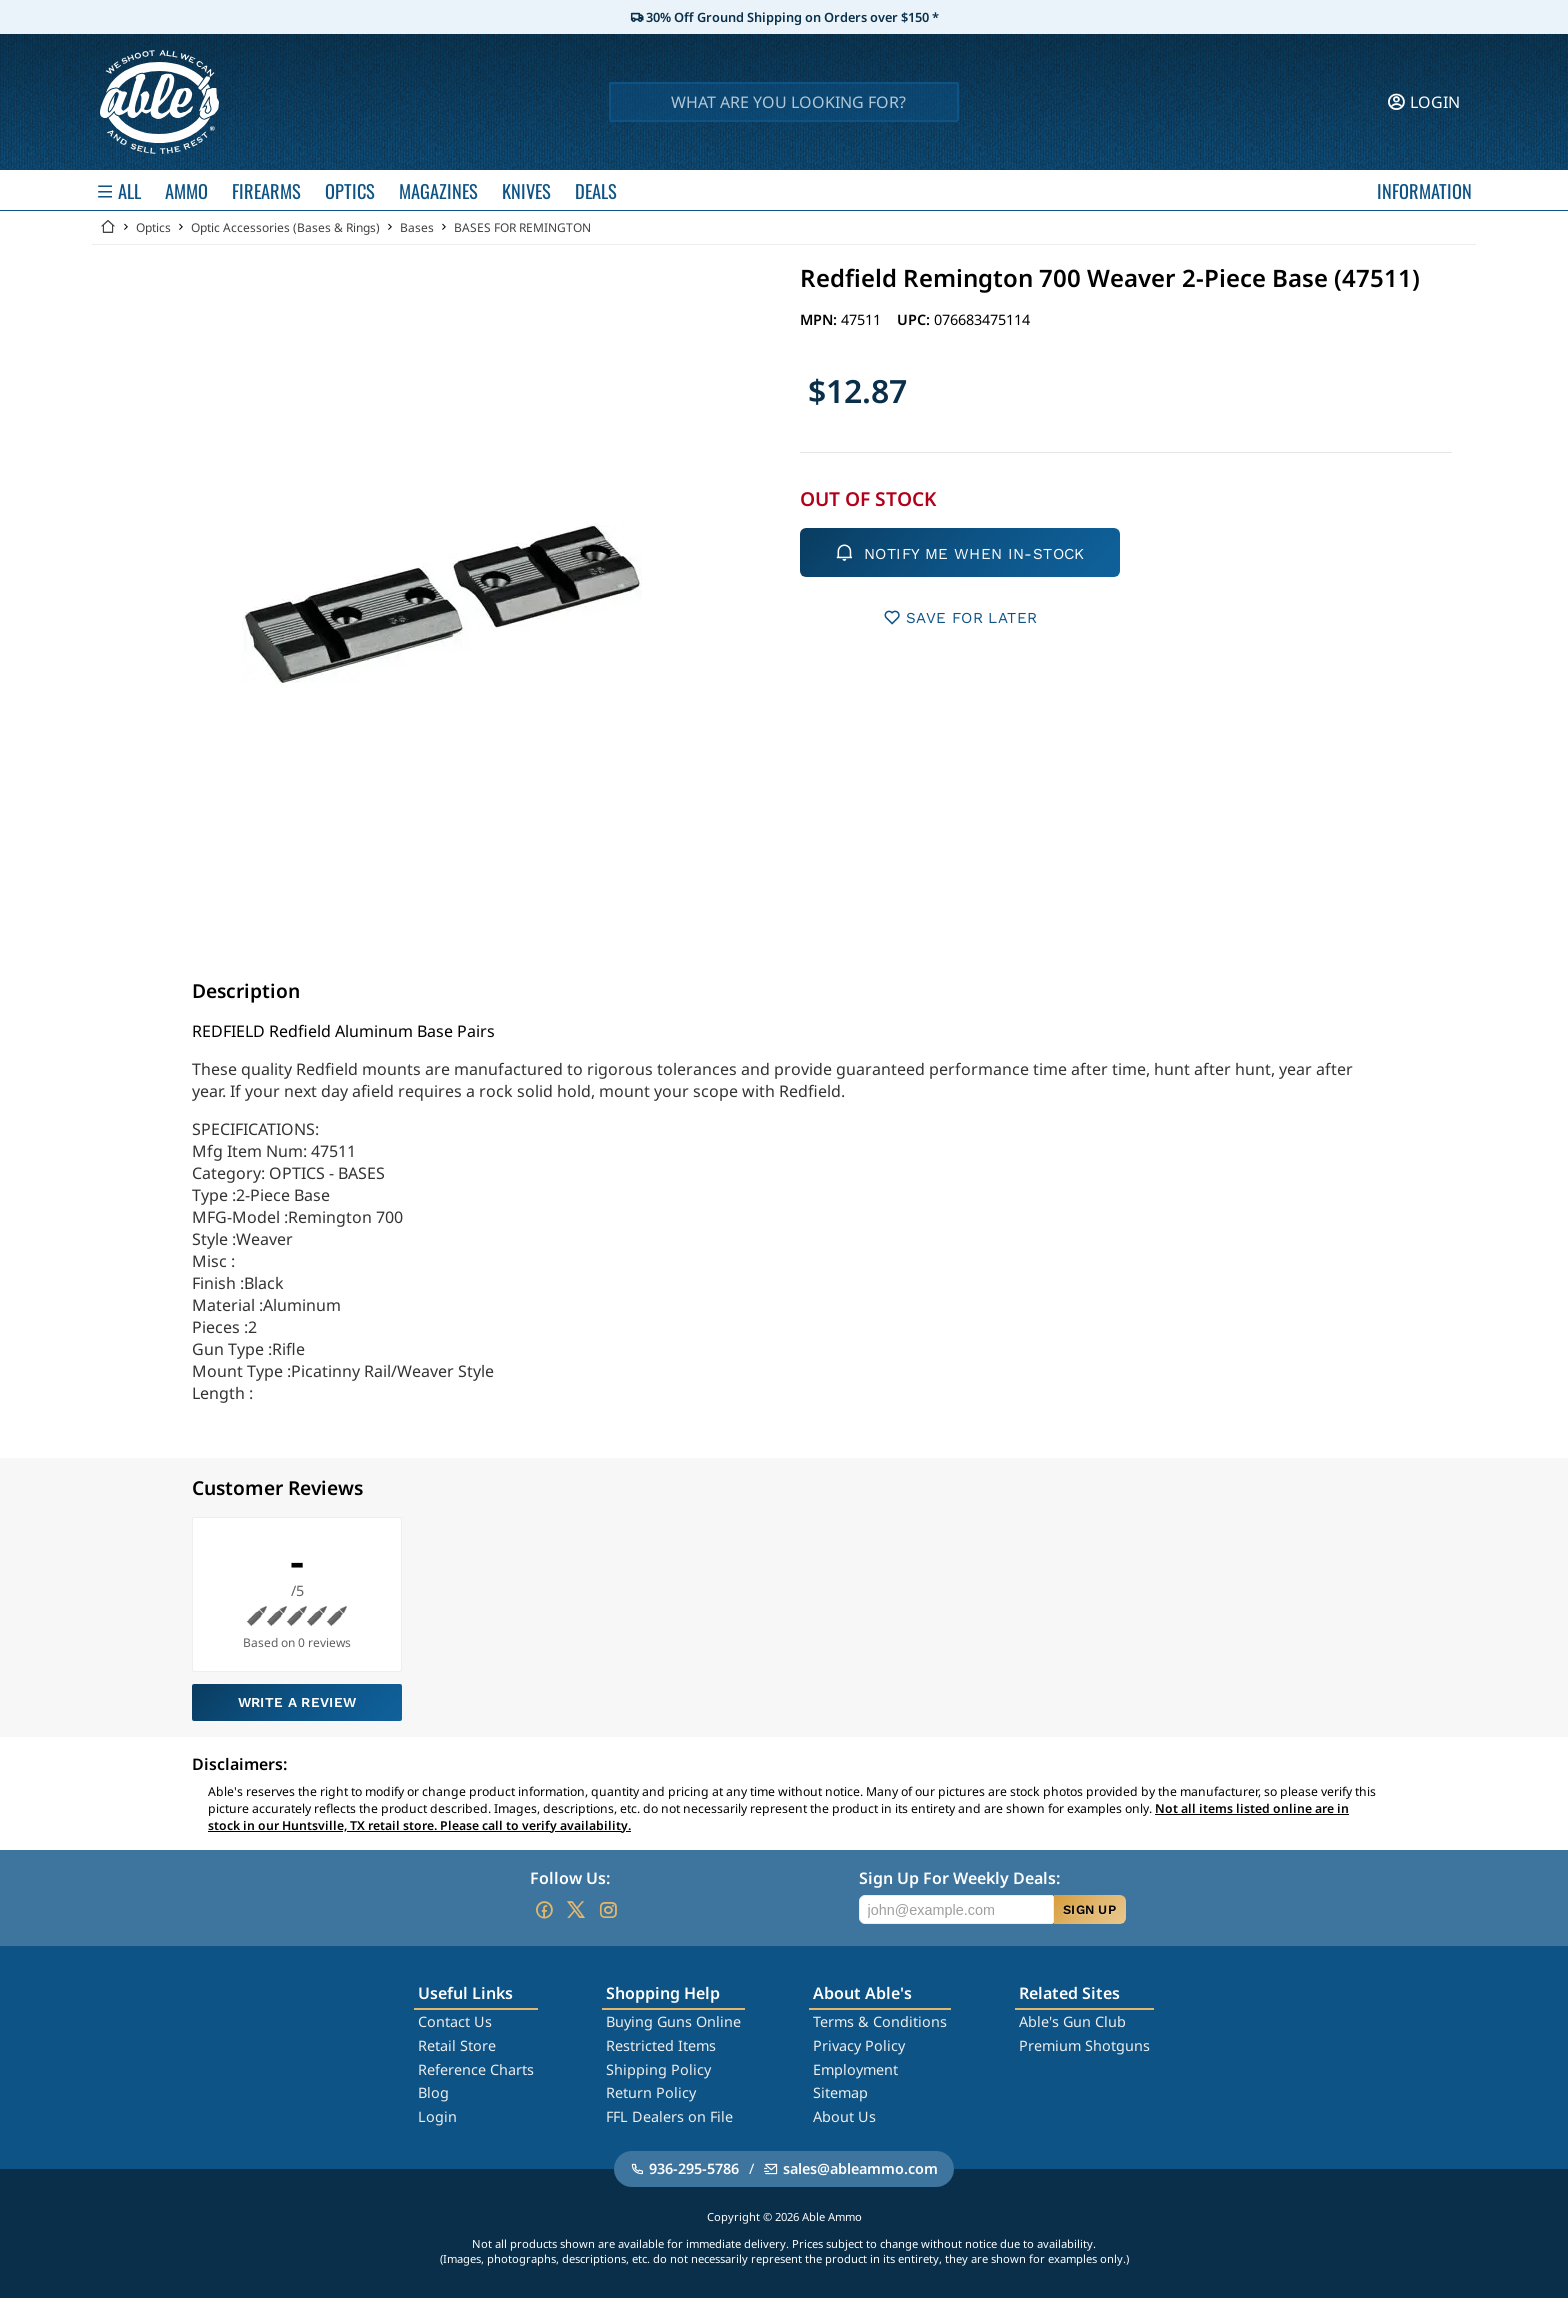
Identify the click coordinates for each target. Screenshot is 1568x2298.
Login (437, 2116)
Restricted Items (661, 2045)
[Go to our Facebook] (544, 1910)
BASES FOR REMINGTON (522, 227)
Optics (153, 227)
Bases (417, 227)
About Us (844, 2116)
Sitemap (840, 2092)
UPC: (915, 319)
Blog (433, 2092)
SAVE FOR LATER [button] (960, 617)
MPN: (820, 319)
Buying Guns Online (673, 2021)
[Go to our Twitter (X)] (576, 1910)
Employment (855, 2069)
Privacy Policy (859, 2045)
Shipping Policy (658, 2069)
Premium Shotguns (1084, 2045)
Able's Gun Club (1072, 2021)
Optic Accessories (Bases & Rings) (285, 227)
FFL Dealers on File (669, 2116)
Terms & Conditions (880, 2021)
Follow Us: (570, 1878)
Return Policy (651, 2092)
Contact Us (455, 2021)
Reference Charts (476, 2069)
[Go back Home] (108, 227)
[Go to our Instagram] (608, 1910)
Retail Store (457, 2045)
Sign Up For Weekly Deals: (959, 1878)
